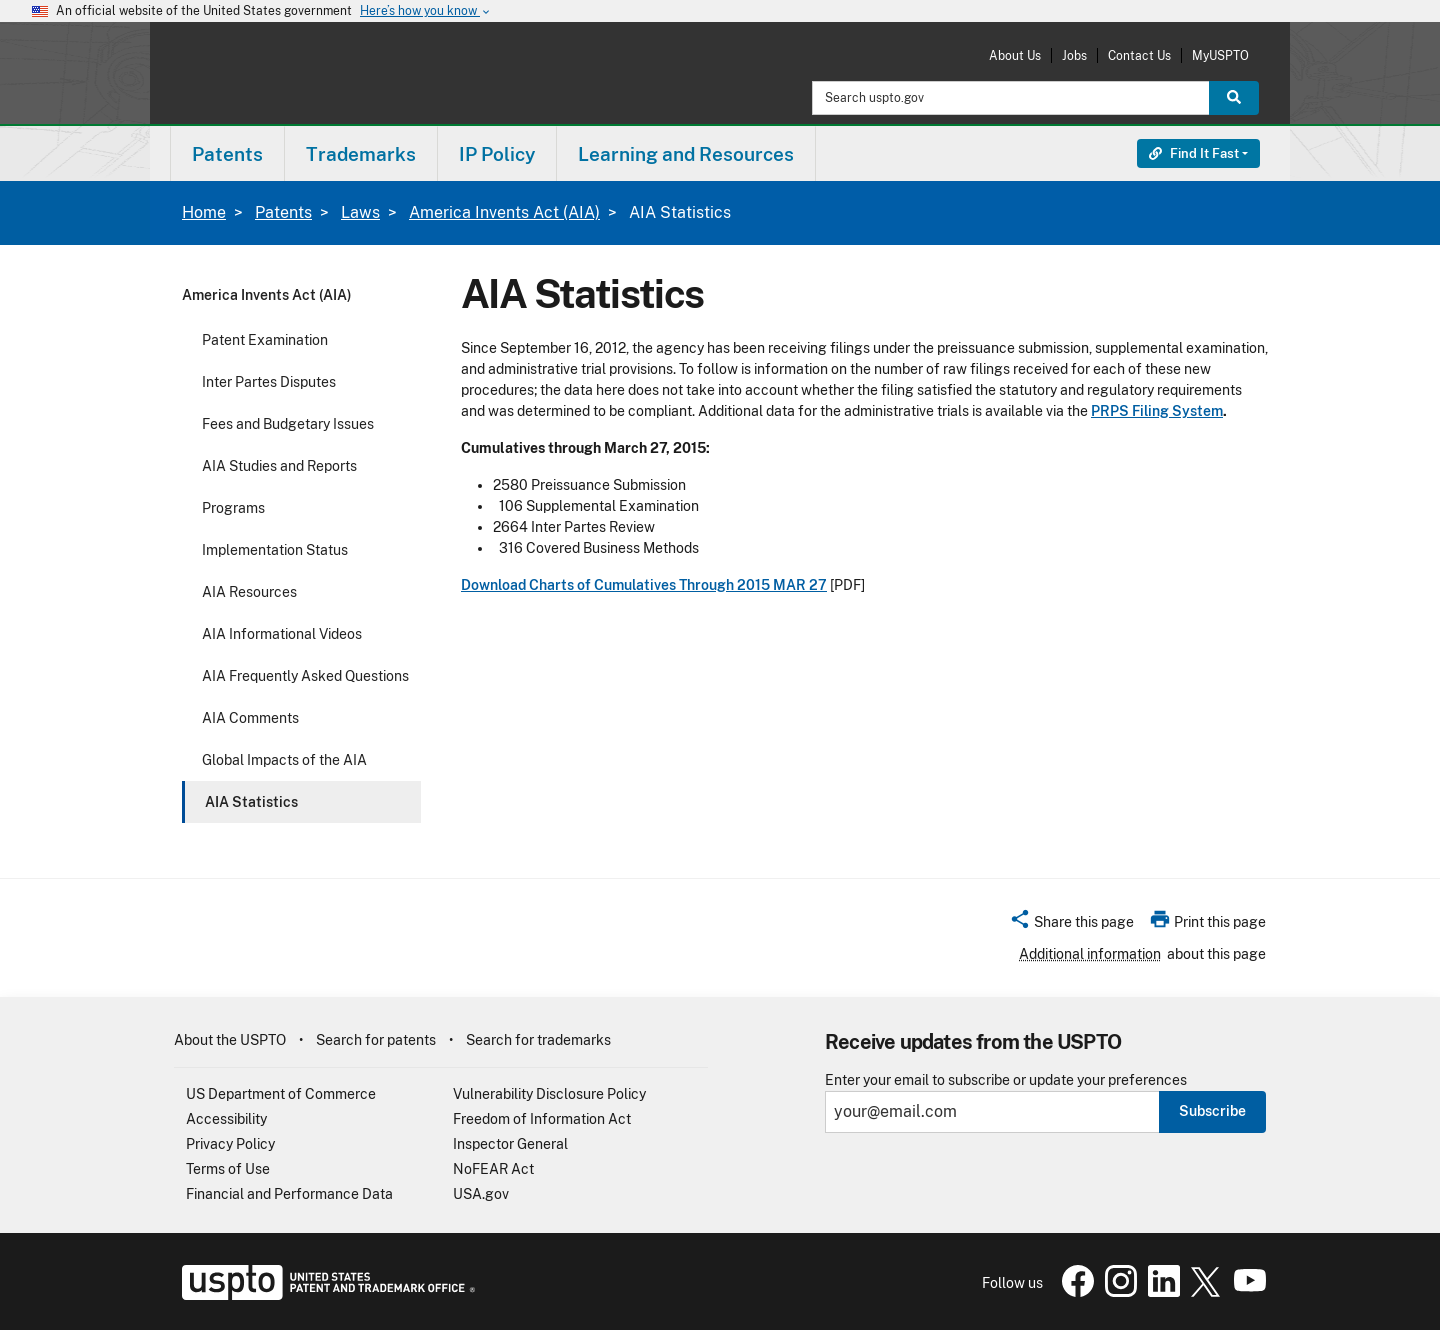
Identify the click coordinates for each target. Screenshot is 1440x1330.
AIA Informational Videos (282, 634)
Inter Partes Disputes (269, 382)
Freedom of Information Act (542, 1119)
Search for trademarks (538, 1040)
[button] (1071, 925)
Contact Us (1139, 55)
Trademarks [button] (361, 154)
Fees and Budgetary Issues (288, 424)
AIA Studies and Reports (279, 466)
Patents (283, 212)
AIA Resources (249, 592)
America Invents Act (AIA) (504, 212)
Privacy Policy (230, 1144)
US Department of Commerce (281, 1094)
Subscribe (1212, 1111)
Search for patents (376, 1040)
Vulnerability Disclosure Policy (549, 1094)
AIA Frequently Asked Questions (305, 676)
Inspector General (510, 1144)
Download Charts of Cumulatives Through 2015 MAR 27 (644, 585)
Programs (233, 508)
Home (204, 212)
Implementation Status (275, 550)
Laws (360, 212)
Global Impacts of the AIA (284, 760)
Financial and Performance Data (289, 1194)
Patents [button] (227, 154)
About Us (1015, 55)
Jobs (1074, 55)
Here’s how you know (426, 11)
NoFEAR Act (493, 1169)
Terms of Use (228, 1169)
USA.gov (481, 1194)
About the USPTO (230, 1040)
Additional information (1090, 954)
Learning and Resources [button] (686, 154)
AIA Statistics (251, 802)
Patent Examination (265, 340)
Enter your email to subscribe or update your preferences (1006, 1080)
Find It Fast (1194, 153)
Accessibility (226, 1119)
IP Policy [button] (497, 154)
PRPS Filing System (1157, 411)
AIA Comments (250, 718)
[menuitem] (227, 153)
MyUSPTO (1220, 55)
